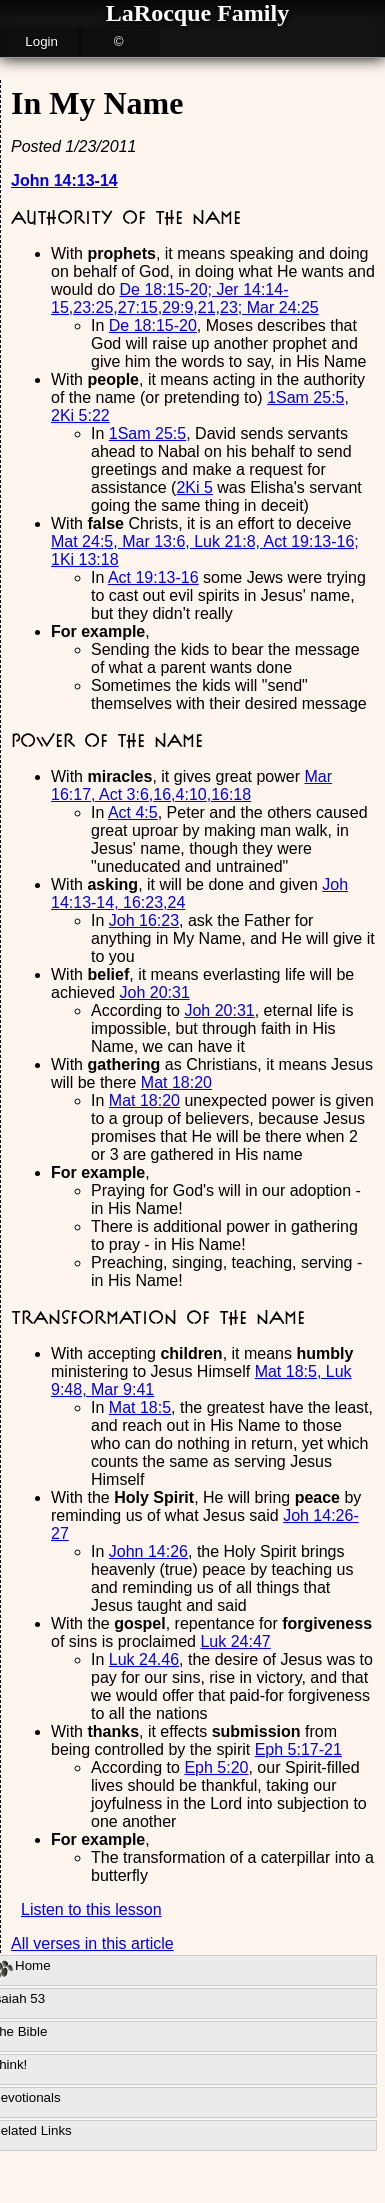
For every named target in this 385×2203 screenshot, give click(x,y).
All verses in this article (92, 1943)
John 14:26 (148, 1551)
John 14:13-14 (64, 180)
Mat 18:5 (140, 1407)
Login (41, 41)
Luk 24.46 (144, 1659)
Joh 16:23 (144, 920)
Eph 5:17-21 (298, 1749)
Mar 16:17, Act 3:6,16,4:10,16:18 (191, 785)
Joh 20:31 (155, 992)
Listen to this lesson (91, 1909)
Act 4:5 (133, 812)
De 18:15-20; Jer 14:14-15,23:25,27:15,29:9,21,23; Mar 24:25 (185, 298)
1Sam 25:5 (147, 433)
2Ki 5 (194, 487)
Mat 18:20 (176, 1082)
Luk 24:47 (235, 1641)
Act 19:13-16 (153, 577)
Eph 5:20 (216, 1767)
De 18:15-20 (153, 325)
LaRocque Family (197, 13)
